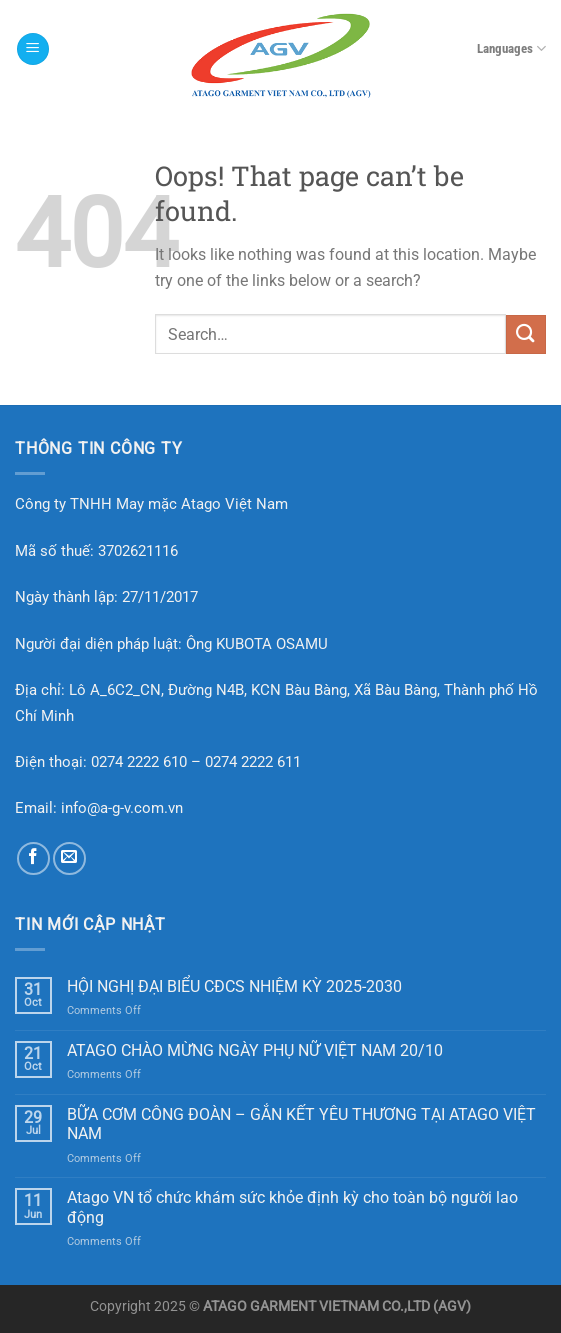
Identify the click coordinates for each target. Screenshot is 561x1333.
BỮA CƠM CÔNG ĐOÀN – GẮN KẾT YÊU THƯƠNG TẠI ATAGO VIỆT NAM (301, 1124)
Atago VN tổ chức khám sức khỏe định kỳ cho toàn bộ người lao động (292, 1207)
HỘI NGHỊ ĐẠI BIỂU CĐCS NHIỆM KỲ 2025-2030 (234, 986)
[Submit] (526, 334)
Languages (511, 48)
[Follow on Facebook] (33, 858)
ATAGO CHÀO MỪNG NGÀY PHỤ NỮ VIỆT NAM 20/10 (255, 1050)
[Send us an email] (69, 858)
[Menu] (33, 49)
